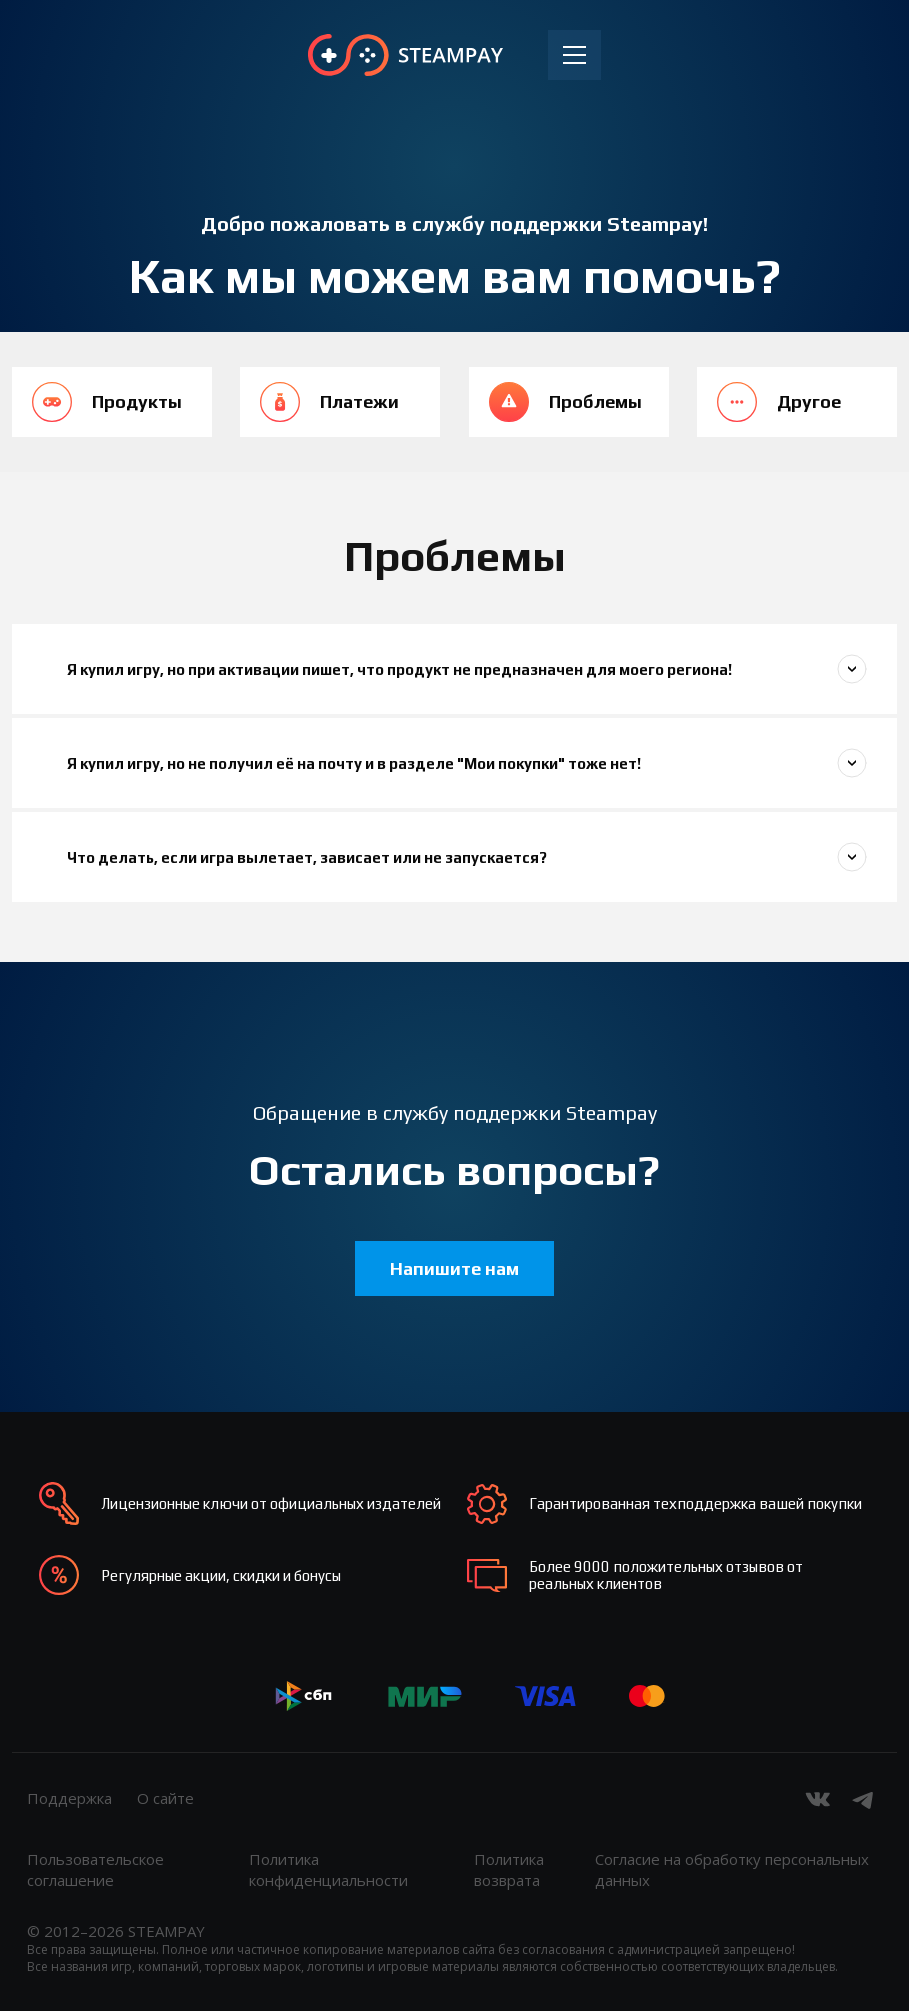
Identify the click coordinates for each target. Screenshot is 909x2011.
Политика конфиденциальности (328, 1869)
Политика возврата (509, 1869)
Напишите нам (454, 1268)
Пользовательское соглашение (95, 1869)
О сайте (165, 1798)
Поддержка (69, 1798)
